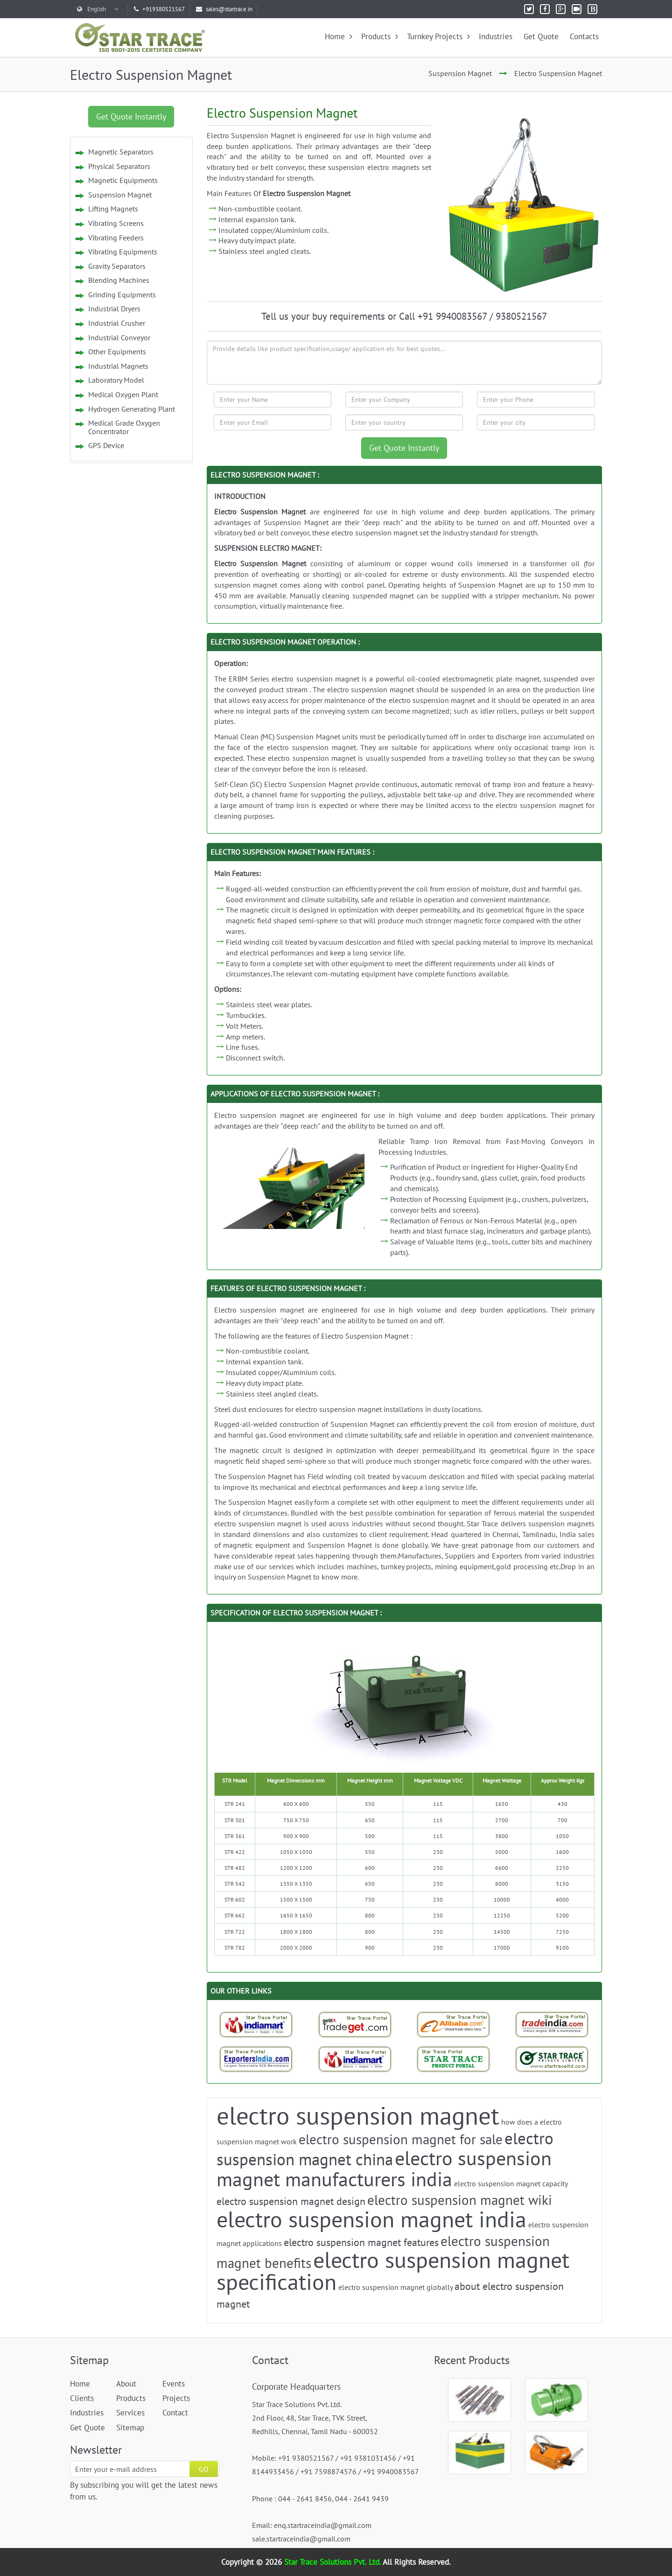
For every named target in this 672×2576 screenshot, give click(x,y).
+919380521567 (159, 9)
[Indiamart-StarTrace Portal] (256, 2024)
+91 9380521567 (306, 2458)
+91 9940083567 (391, 2471)
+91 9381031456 (368, 2458)
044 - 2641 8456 (305, 2498)
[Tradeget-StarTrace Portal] (355, 2024)
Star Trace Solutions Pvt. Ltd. (333, 2562)
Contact (175, 2413)
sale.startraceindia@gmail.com (301, 2538)
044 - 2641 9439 (362, 2498)
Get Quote (541, 36)
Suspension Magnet (460, 73)
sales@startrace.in (224, 9)
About (126, 2384)
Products (379, 36)
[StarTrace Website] (552, 2059)
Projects (176, 2398)
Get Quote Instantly (131, 116)
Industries (495, 36)
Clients (82, 2398)
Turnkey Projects (438, 36)
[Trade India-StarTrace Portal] (552, 2024)
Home (338, 36)
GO (204, 2469)
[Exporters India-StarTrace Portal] (256, 2059)
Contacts (584, 36)
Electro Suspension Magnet (558, 73)
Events (173, 2384)
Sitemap (130, 2427)
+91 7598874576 (329, 2471)
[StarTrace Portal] (453, 2059)
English (97, 9)
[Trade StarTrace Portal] (453, 2024)
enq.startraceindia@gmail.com (322, 2525)
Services (130, 2413)
